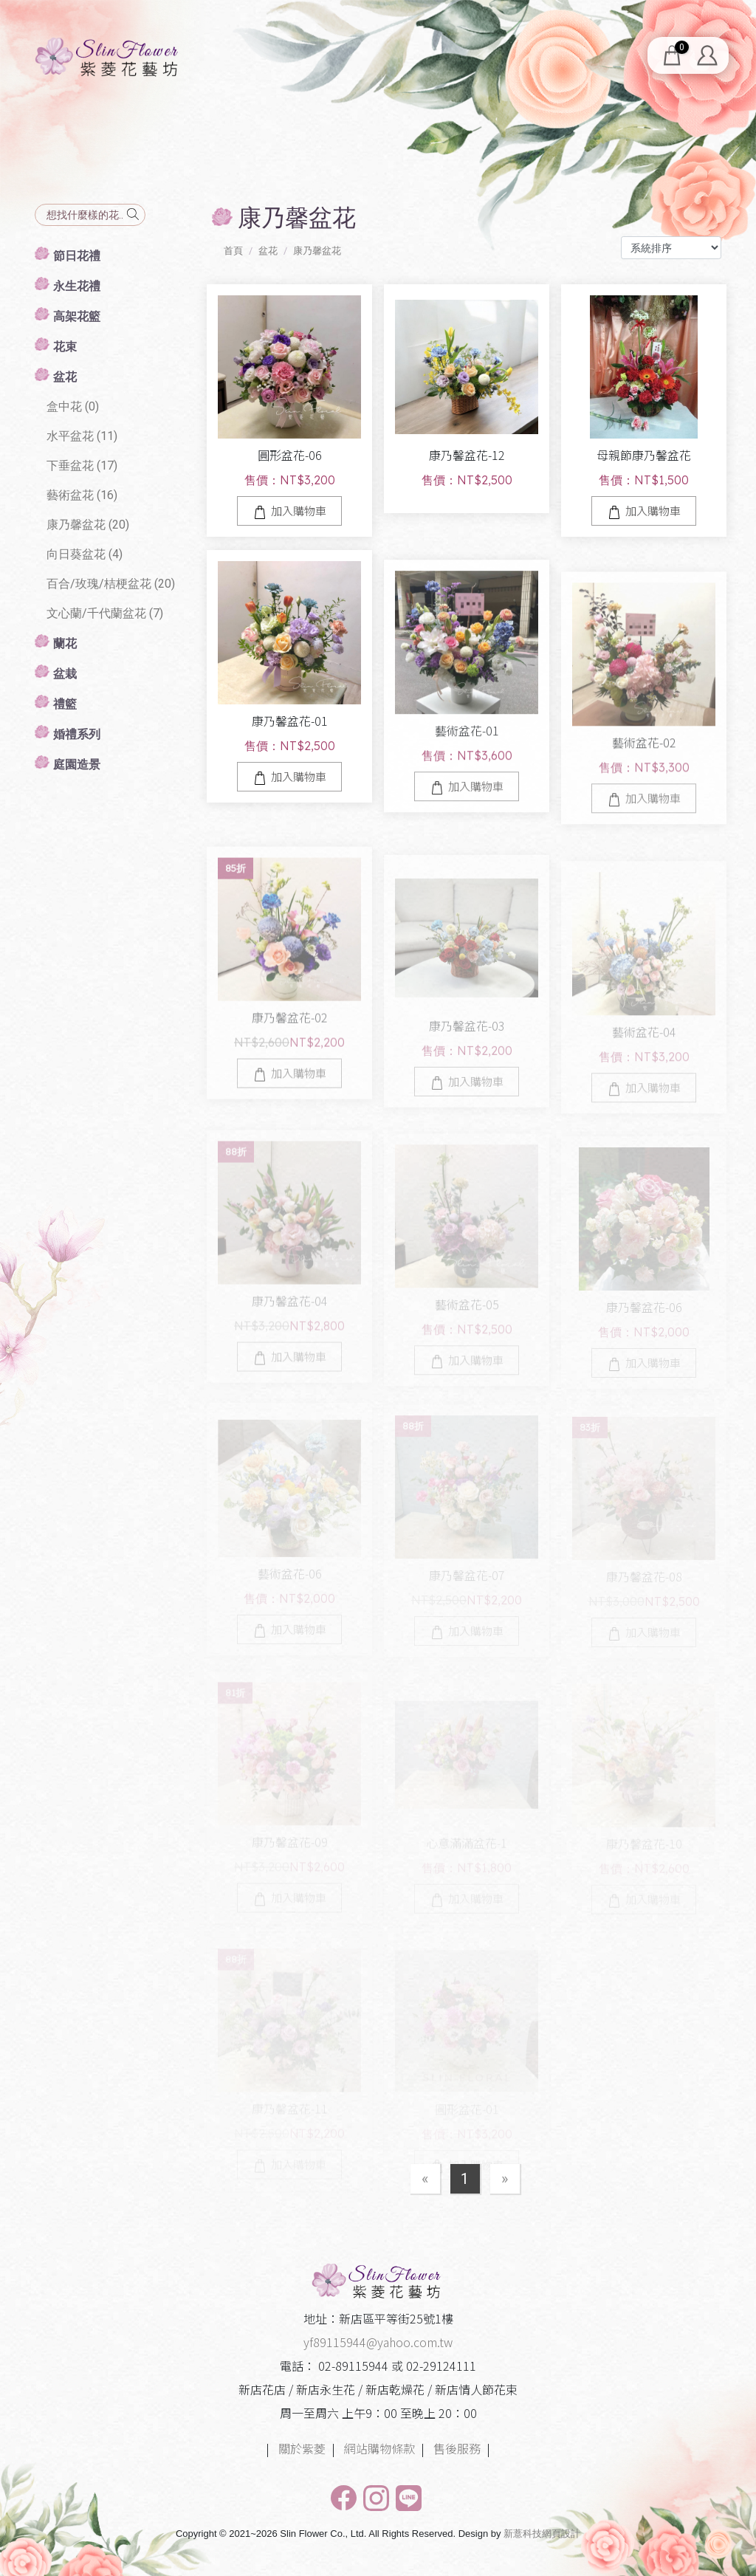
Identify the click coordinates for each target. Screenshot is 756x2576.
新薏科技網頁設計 (542, 2533)
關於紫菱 (302, 2448)
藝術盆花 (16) (82, 495)
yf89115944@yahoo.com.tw (378, 2342)
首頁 (233, 250)
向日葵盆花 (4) (85, 554)
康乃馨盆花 (317, 250)
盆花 (268, 250)
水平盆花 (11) (82, 436)
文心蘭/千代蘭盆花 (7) (105, 613)
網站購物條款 (379, 2448)
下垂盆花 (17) (82, 465)
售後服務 (457, 2448)
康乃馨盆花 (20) (88, 525)
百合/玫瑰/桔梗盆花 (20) (111, 584)
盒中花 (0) (73, 406)
